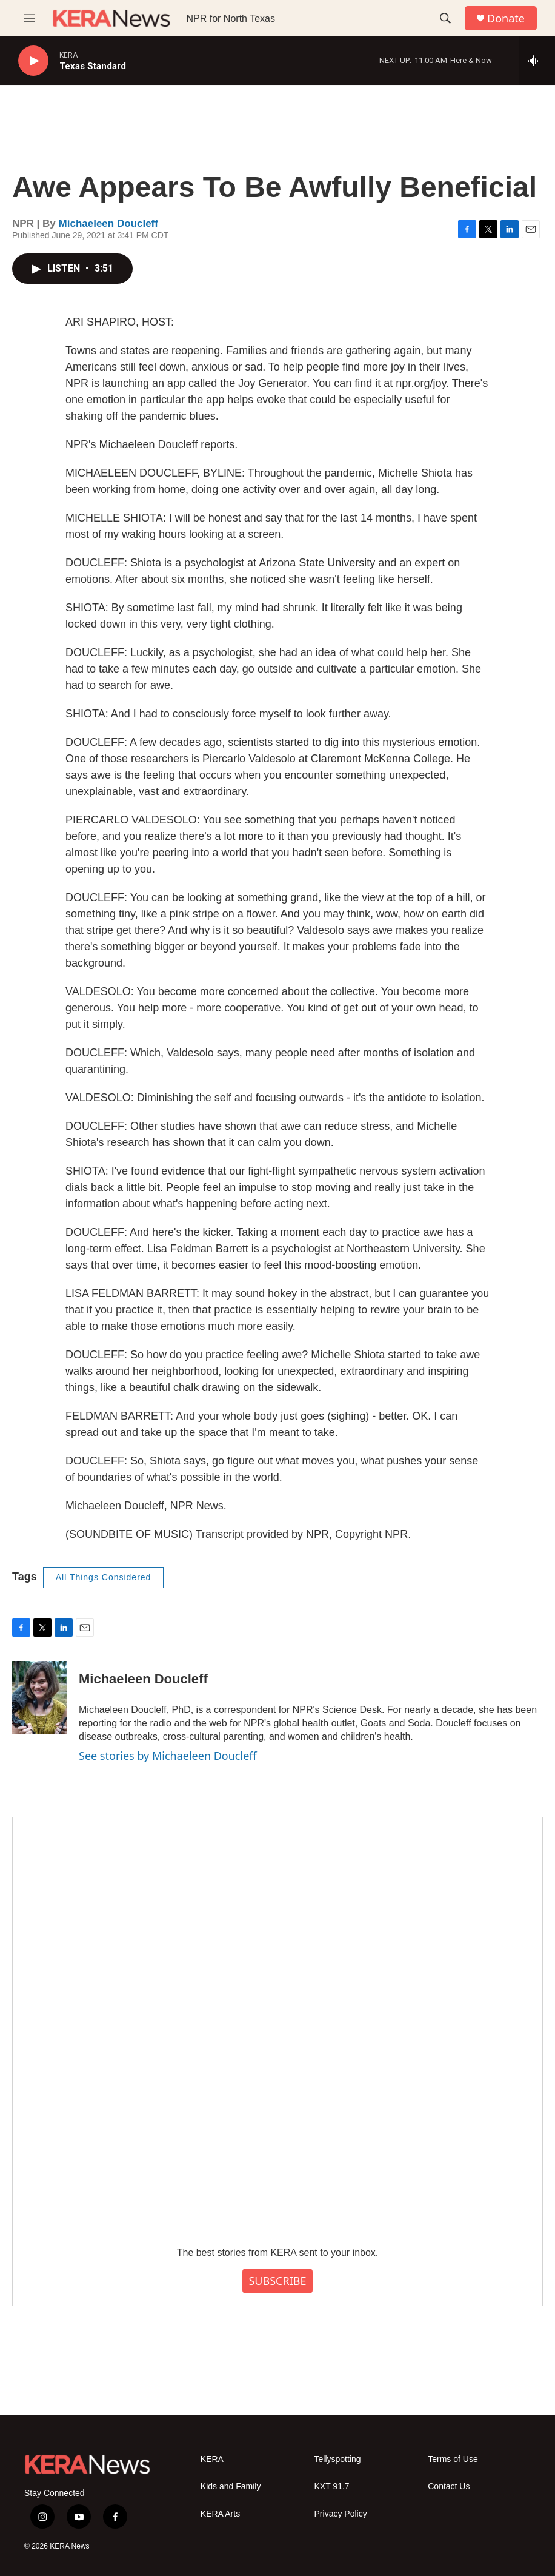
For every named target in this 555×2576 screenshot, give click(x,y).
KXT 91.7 (332, 2486)
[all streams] (537, 60)
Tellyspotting (337, 2459)
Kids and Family (231, 2486)
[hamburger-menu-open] (29, 18)
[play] (33, 61)
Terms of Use (452, 2459)
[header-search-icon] (445, 18)
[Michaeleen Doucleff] (39, 1697)
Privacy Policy (340, 2513)
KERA (212, 2459)
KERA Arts (220, 2513)
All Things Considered (103, 1577)
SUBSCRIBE (277, 2280)
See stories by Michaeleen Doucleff (168, 1755)
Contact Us (449, 2486)
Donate (506, 18)
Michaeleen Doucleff (108, 223)
